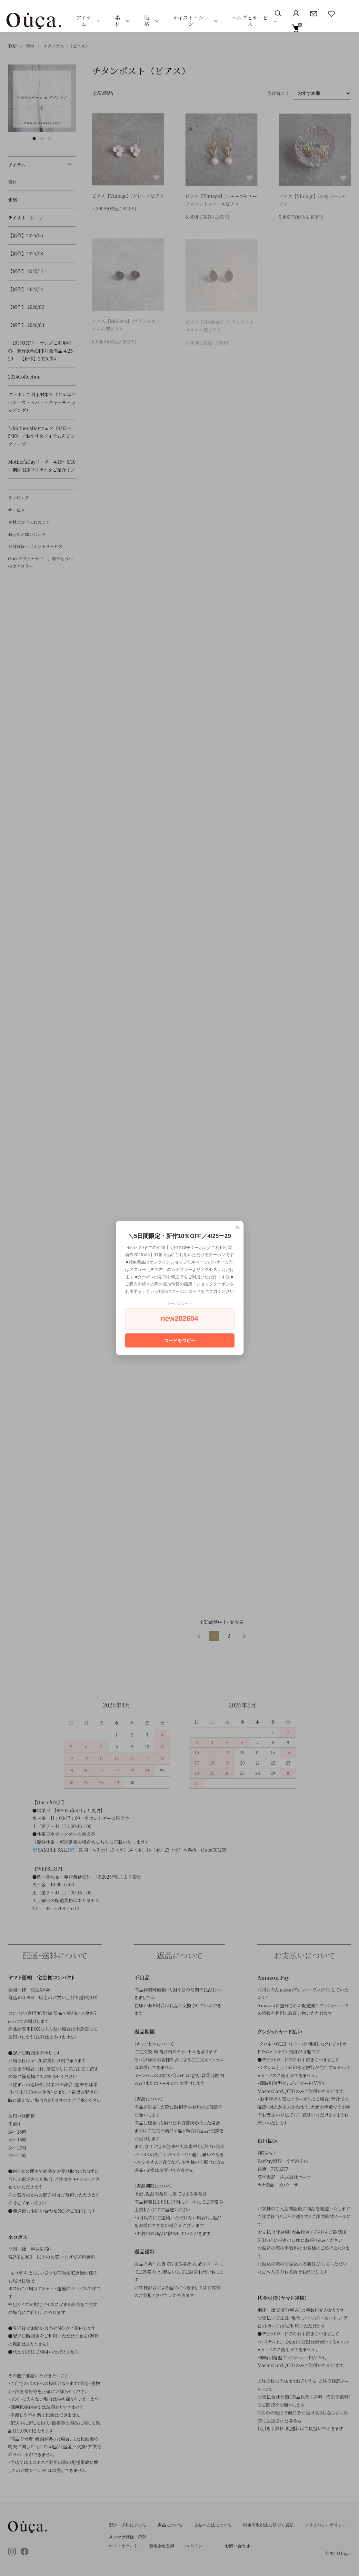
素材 (117, 21)
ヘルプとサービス (250, 21)
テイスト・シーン (191, 21)
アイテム (83, 21)
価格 (146, 21)
